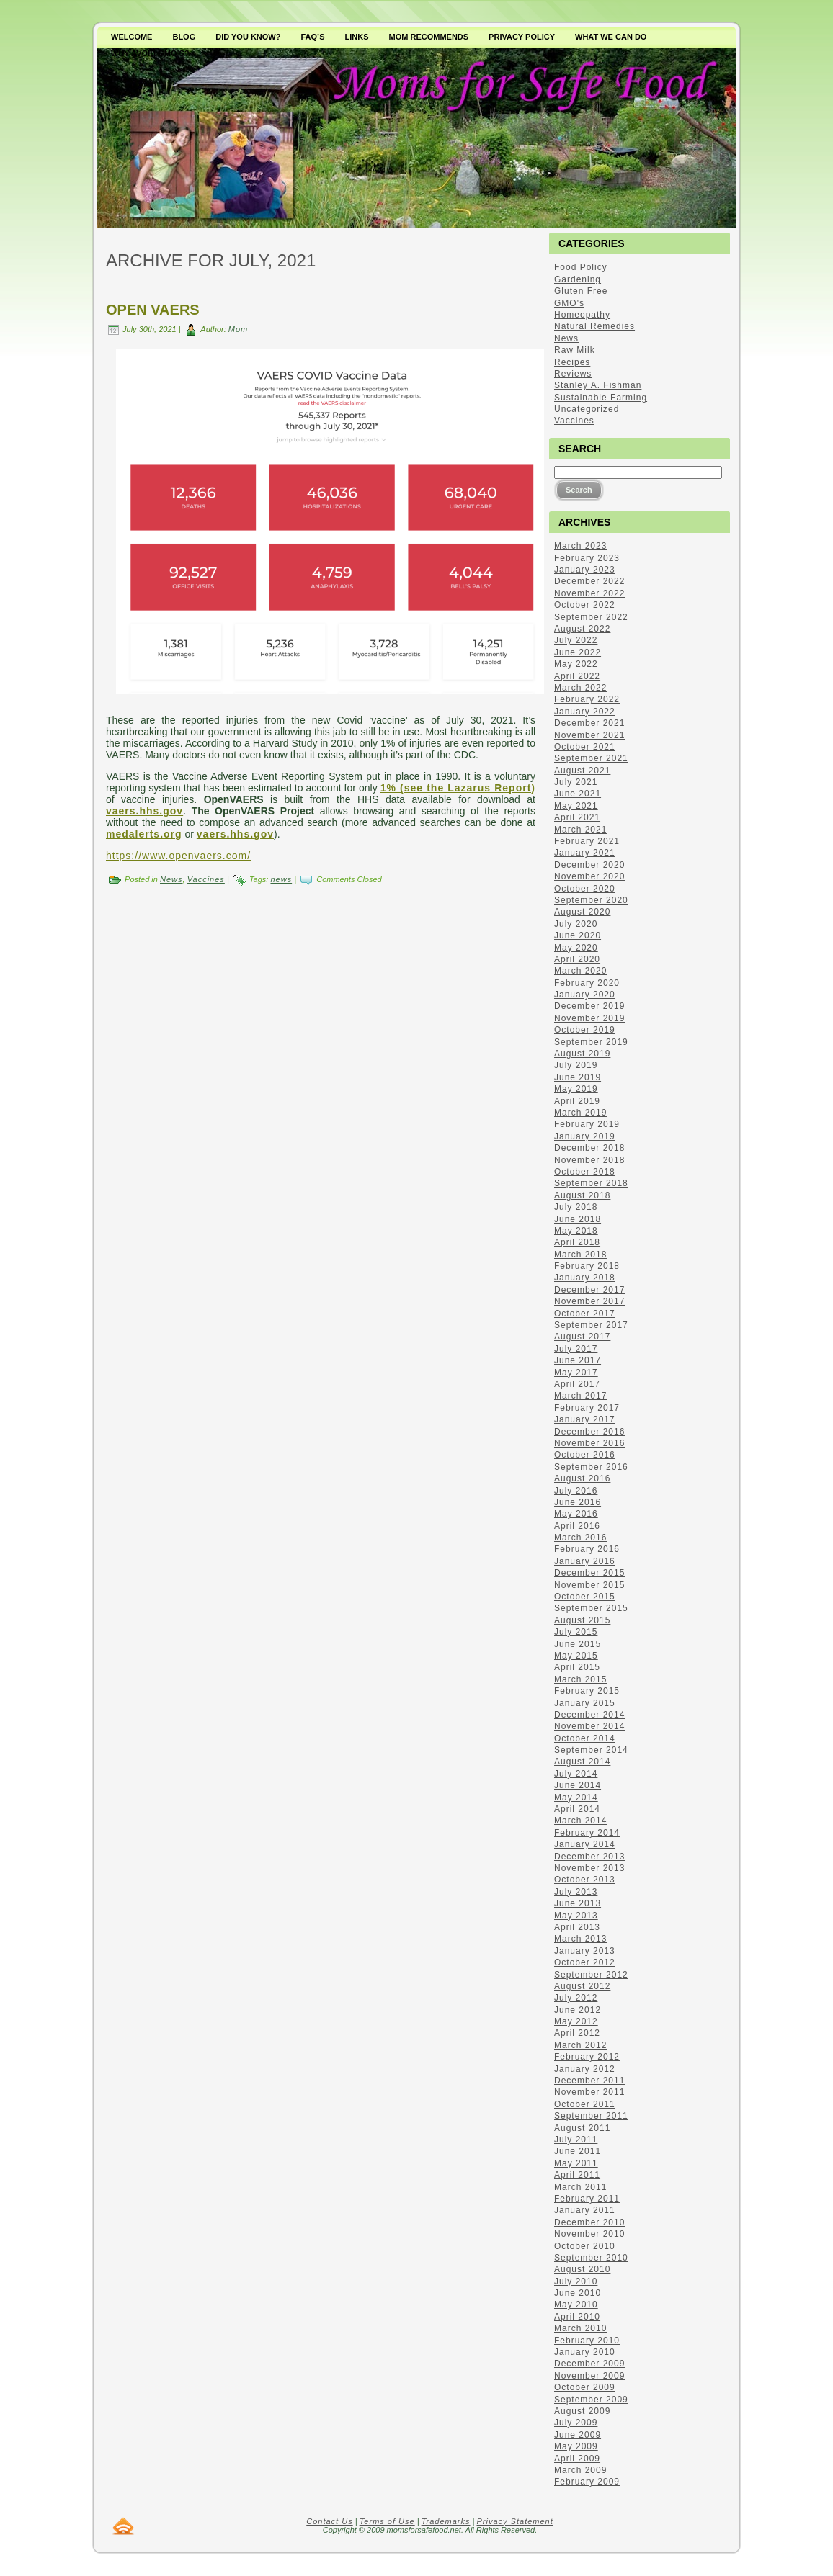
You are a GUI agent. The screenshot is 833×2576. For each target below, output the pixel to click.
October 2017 (584, 1314)
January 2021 (584, 853)
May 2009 (576, 2446)
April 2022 (577, 676)
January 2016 (584, 1561)
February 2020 (587, 983)
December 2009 (589, 2364)
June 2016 (577, 1502)
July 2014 (575, 1774)
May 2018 (576, 1231)
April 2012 (577, 2033)
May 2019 (576, 1089)
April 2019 (577, 1101)
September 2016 (591, 1467)
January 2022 (584, 711)
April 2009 (577, 2459)
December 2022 (589, 581)
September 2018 (591, 1183)
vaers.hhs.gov (144, 811)
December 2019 (589, 1006)
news (281, 879)
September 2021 (591, 758)
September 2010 (591, 2258)
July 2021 (575, 782)
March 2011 (580, 2187)
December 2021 (589, 723)
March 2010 (580, 2328)
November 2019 (589, 1018)
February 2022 (587, 699)
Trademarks (446, 2521)
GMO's (569, 303)
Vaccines (206, 879)
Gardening (577, 279)
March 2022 (580, 688)
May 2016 (576, 1514)
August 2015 (582, 1620)
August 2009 (582, 2411)
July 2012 (575, 1998)
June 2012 (577, 2010)
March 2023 (580, 546)
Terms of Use (387, 2521)
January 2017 (584, 1419)
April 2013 (577, 1927)
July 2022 (575, 640)
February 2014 (587, 1833)
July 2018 (575, 1207)
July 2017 (575, 1349)
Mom (238, 329)
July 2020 (575, 924)
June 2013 (577, 1903)
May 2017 (576, 1373)
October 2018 (584, 1172)
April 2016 (577, 1526)
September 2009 (591, 2400)
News (171, 879)
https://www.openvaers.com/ (178, 855)
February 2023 (587, 558)
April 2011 (577, 2175)
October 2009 (584, 2387)
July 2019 (575, 1065)
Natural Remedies (594, 326)
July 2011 (575, 2140)
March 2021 (580, 830)
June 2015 (577, 1644)
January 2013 (584, 1951)
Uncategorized (586, 409)
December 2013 (589, 1857)
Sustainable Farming (600, 397)
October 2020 (584, 889)
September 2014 (591, 1750)
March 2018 (580, 1254)
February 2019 (587, 1124)
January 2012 (584, 2069)
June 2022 (577, 652)
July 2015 (575, 1632)
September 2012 (591, 1975)
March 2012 (580, 2045)
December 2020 (589, 865)
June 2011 (577, 2151)
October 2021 (584, 747)
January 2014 (584, 1844)
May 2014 (576, 1797)
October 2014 (584, 1738)
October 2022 (584, 605)
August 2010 (582, 2269)
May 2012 (576, 2021)
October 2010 (584, 2246)
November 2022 (589, 593)
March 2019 (580, 1113)
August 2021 (582, 771)
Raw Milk (574, 350)
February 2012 (587, 2057)
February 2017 (587, 1408)
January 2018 (584, 1278)
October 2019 (584, 1030)
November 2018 (589, 1160)
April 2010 (577, 2317)
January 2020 (584, 994)
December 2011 (589, 2080)
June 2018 (577, 1219)
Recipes (572, 362)
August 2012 (582, 1986)
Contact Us (329, 2521)
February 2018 (587, 1266)
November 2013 (589, 1868)
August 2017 (582, 1337)
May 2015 (576, 1656)
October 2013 (584, 1880)
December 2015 (589, 1573)
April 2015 (577, 1667)
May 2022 (576, 664)
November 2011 (589, 2092)
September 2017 (591, 1325)
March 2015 (580, 1679)
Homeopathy (582, 315)
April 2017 (577, 1384)
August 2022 (582, 629)
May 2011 (576, 2163)
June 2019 (577, 1077)
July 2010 (575, 2281)
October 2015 (584, 1597)
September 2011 (591, 2116)
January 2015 (584, 1703)
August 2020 (582, 912)
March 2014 (580, 1821)
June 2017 (577, 1360)
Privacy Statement (515, 2521)
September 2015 (591, 1608)
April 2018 (577, 1242)
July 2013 (575, 1892)
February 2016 (587, 1549)
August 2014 (582, 1761)
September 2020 (591, 900)
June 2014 (577, 1785)
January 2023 (584, 570)
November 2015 (589, 1585)
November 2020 (589, 876)
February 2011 (587, 2199)
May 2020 (576, 948)
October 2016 (584, 1455)
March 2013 (580, 1939)
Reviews (573, 374)
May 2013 (576, 1916)
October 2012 (584, 1962)
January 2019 (584, 1136)
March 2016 (580, 1537)
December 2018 (589, 1148)
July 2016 (575, 1491)
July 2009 (575, 2423)
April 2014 (577, 1809)
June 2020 (577, 935)
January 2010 (584, 2352)
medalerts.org (144, 834)
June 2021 (577, 794)
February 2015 (587, 1691)
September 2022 (591, 617)
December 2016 (589, 1432)
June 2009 (577, 2435)
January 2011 (584, 2210)
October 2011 (584, 2104)
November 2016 (589, 1443)
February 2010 (587, 2340)
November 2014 (589, 1726)
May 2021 (576, 806)
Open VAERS (153, 310)
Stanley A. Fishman (597, 385)
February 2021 (587, 841)
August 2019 (582, 1054)
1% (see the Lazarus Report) (457, 788)
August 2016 (582, 1478)
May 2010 (576, 2304)
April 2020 (577, 959)
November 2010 (589, 2234)
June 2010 (577, 2293)
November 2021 (589, 735)
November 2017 (589, 1301)
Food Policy (580, 267)
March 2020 (580, 971)
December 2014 (589, 1715)
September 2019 (591, 1042)
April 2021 (577, 817)
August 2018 (582, 1195)
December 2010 (589, 2222)
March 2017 (580, 1396)
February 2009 (587, 2482)
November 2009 (589, 2376)
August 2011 (582, 2128)
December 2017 (589, 1290)
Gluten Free (580, 291)
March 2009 (580, 2470)
